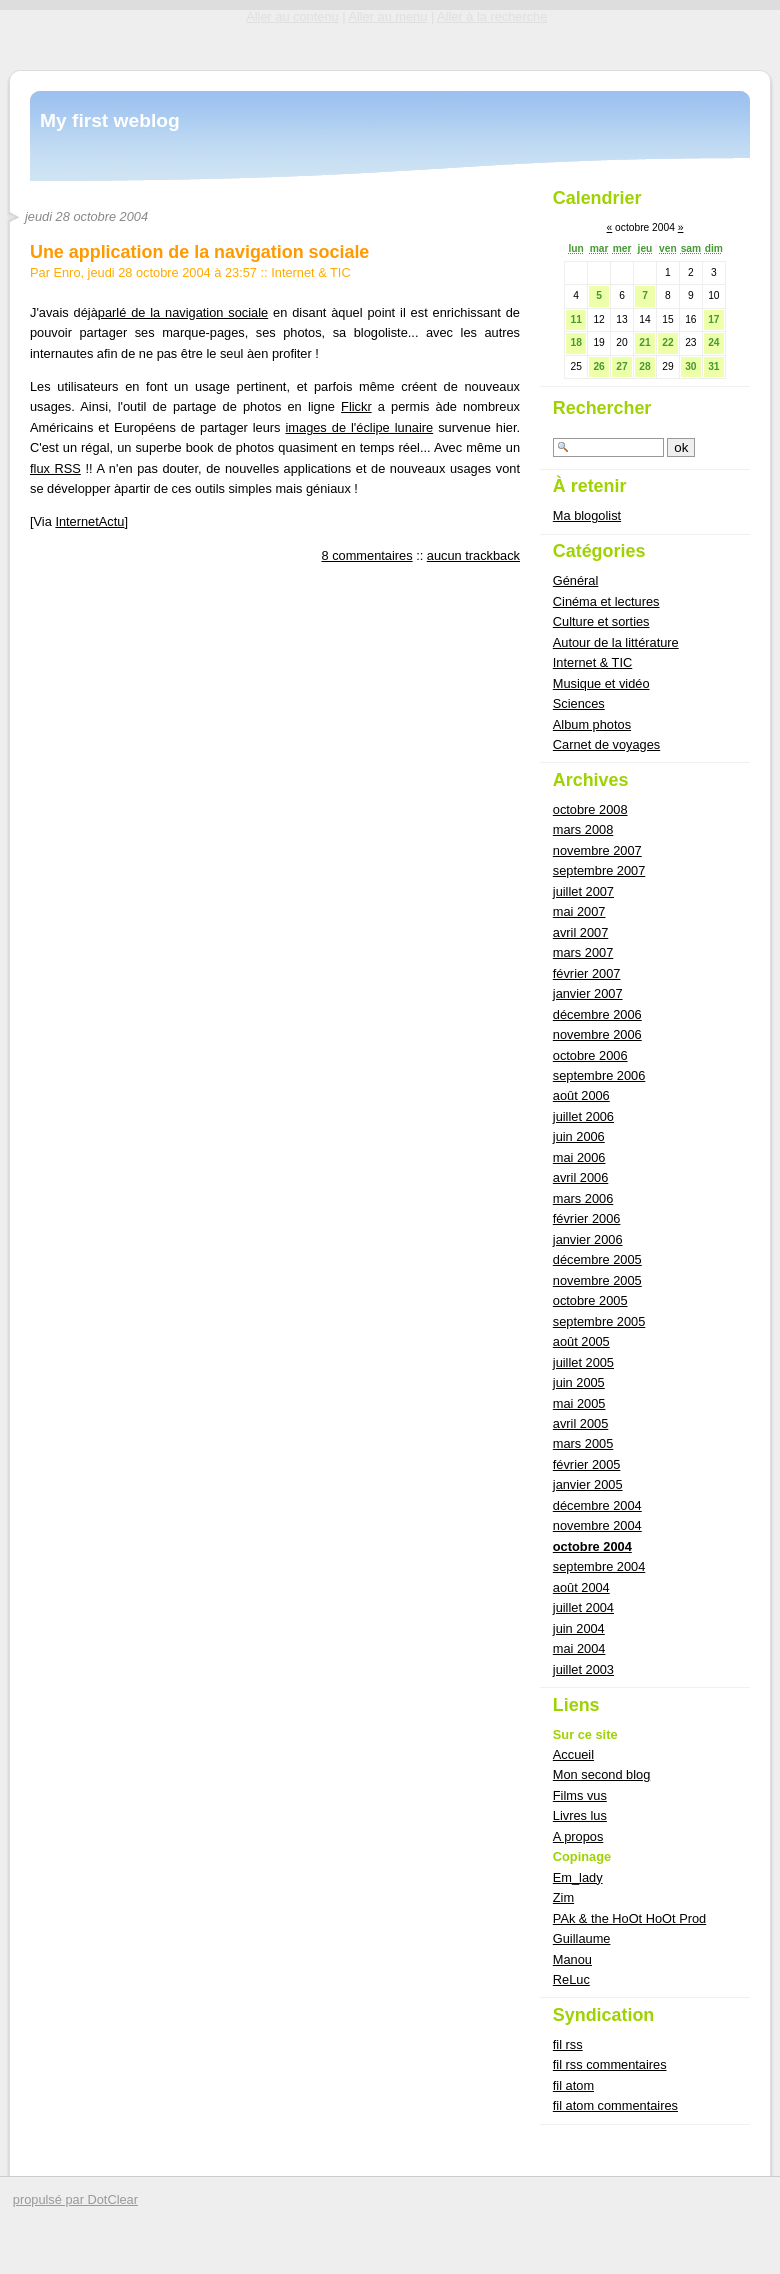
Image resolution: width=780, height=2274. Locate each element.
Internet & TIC (310, 272)
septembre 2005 (599, 1321)
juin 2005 (579, 1382)
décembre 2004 (597, 1505)
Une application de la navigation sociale (199, 252)
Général (576, 580)
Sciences (579, 703)
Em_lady (578, 1877)
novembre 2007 (597, 850)
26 (598, 366)
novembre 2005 (597, 1280)
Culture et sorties (601, 621)
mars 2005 (583, 1443)
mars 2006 (583, 1198)
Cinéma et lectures (606, 601)
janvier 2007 (588, 993)
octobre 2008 (590, 809)
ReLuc (571, 1979)
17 (713, 319)
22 (667, 342)
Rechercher (602, 408)
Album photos (592, 724)
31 (713, 366)
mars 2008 (583, 829)
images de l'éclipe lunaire (360, 427)
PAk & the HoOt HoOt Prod (629, 1918)
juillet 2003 (583, 1669)
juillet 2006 (583, 1116)
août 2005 (581, 1341)
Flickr (356, 406)
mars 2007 (583, 952)
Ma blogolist (587, 515)
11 (575, 319)
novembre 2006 (597, 1034)
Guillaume (582, 1938)
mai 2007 (579, 911)
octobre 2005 (590, 1300)
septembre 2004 (599, 1566)
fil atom (573, 2085)
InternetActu (89, 521)
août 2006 (581, 1095)
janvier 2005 (588, 1484)
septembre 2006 (599, 1075)
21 (644, 342)
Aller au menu (387, 16)
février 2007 (587, 973)
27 (621, 366)
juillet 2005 (583, 1362)
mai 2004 (579, 1648)
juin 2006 (579, 1136)
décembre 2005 (597, 1259)
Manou (572, 1959)
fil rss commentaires (610, 2064)
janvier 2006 (588, 1239)
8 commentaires (367, 555)
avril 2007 (581, 932)
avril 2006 (581, 1177)
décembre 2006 (597, 1014)
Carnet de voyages (606, 744)
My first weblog (110, 120)
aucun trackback (473, 555)
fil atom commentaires (615, 2105)
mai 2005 (579, 1403)
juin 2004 (579, 1628)
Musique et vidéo (601, 683)
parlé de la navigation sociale (183, 312)
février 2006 (587, 1218)
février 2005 (587, 1464)
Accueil (573, 1754)
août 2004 (581, 1587)
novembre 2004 (597, 1525)
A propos (578, 1836)
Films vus (580, 1795)
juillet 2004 (583, 1607)
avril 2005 (581, 1423)
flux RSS (55, 468)
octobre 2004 (592, 1546)
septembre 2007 (599, 870)
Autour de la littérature (616, 642)
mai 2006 (579, 1157)
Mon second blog (601, 1774)
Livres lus (580, 1815)
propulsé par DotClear (75, 2199)
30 (690, 366)
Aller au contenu (292, 16)
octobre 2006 (590, 1055)
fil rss (568, 2044)
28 (644, 366)
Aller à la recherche (492, 16)
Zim (563, 1897)
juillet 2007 (583, 891)
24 (713, 342)
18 (575, 342)
